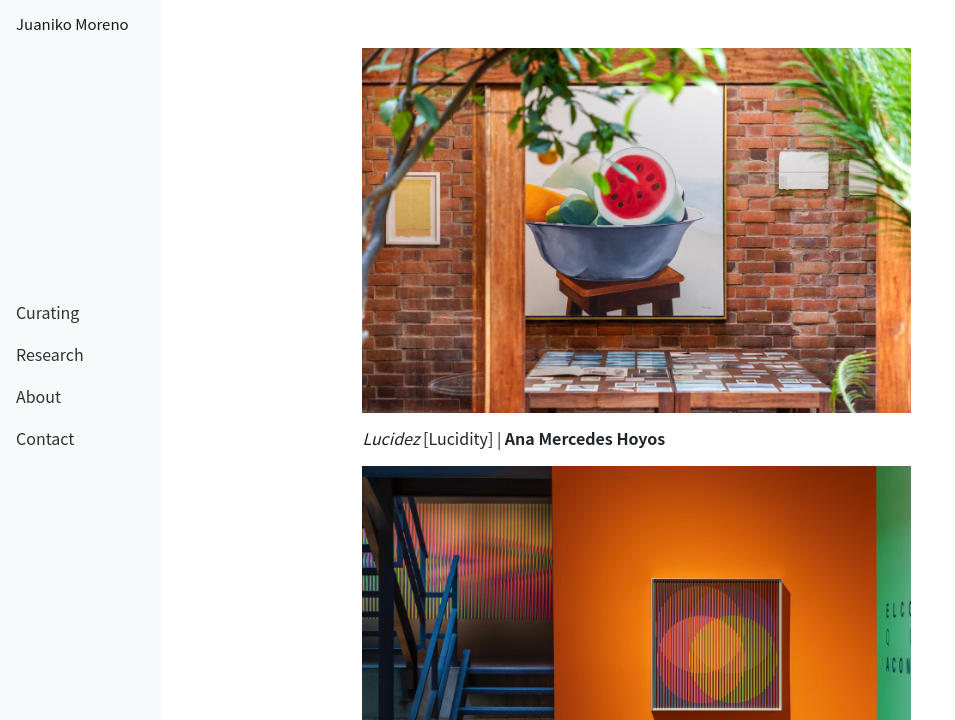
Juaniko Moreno (72, 23)
